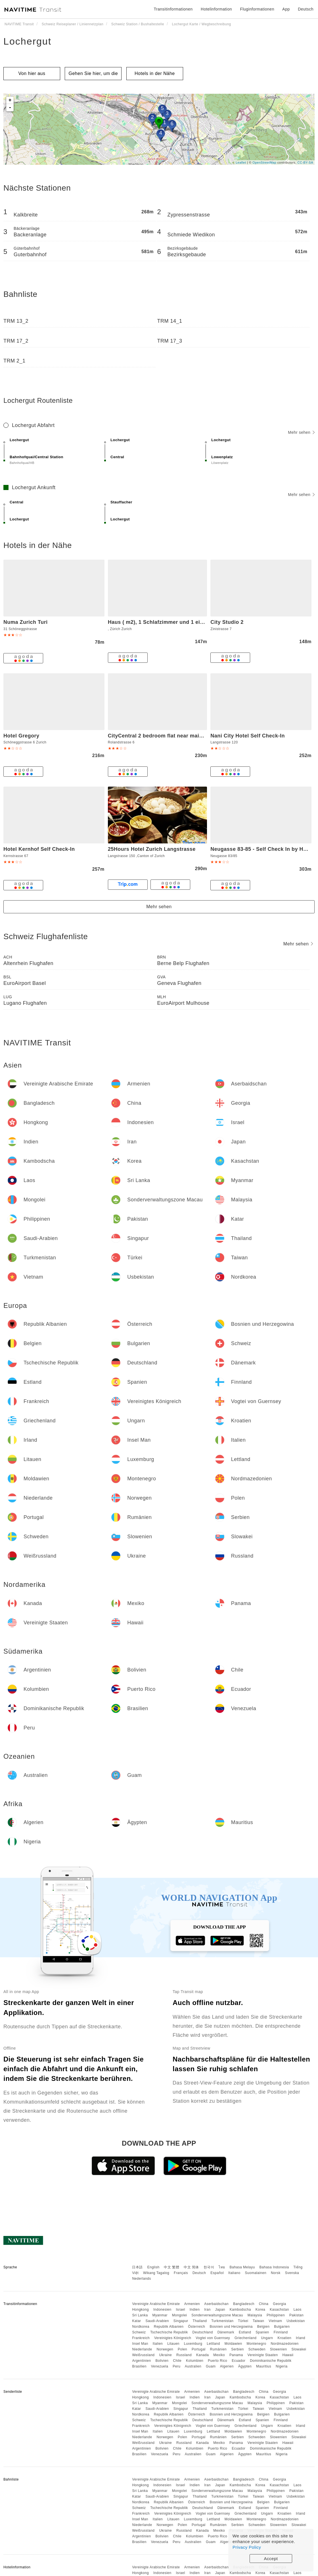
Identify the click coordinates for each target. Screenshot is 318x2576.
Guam (211, 2366)
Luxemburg (193, 2344)
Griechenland (245, 2338)
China (264, 2304)
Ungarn (267, 2338)
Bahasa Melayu (242, 2267)
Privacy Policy (247, 2547)
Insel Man (140, 2344)
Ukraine (165, 2355)
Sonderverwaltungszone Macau (217, 2315)
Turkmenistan (222, 2321)
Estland (245, 2332)
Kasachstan (279, 2310)
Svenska (292, 2273)
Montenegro (256, 2344)
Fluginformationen (257, 9)
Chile (177, 2361)
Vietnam (275, 2321)
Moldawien (233, 2344)
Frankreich (141, 2338)
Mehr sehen (301, 432)
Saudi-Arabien (157, 2321)
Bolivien (161, 2361)
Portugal (199, 2349)
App (286, 9)
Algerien (227, 2366)
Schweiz (139, 2332)
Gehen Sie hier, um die (93, 73)
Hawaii (288, 2355)
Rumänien (218, 2349)
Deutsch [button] (305, 9)
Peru (176, 2366)
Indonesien (162, 2310)
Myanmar (160, 2315)
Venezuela (159, 2366)
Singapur (180, 2321)
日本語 (137, 2267)
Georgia (279, 2304)
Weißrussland (143, 2355)
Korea (260, 2310)
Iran (207, 2310)
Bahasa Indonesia (274, 2267)
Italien (158, 2344)
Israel (180, 2310)
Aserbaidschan (216, 2304)
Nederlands (141, 2279)
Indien (195, 2310)
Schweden (256, 2349)
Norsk (276, 2273)
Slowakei (298, 2349)
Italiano (234, 2273)
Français (181, 2273)
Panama (236, 2355)
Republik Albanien (169, 2327)
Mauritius (263, 2366)
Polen (182, 2349)
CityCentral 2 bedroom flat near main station (165, 736)
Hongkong (140, 2310)
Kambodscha (240, 2310)
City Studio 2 (227, 622)
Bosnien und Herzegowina (231, 2327)
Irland (300, 2338)
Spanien (262, 2332)
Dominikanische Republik (270, 2361)
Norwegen (164, 2349)
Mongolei (179, 2315)
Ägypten (245, 2366)
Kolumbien (194, 2361)
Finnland (281, 2332)
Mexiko (219, 2355)
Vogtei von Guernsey (213, 2338)
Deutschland (203, 2332)
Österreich (196, 2327)
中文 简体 (191, 2267)
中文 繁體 (171, 2267)
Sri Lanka (140, 2315)
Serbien (237, 2349)
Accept (271, 2558)
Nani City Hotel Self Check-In (247, 736)
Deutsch (199, 2273)
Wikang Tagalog (156, 2273)
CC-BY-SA (305, 162)
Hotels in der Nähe (155, 73)
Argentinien (141, 2361)
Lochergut (27, 41)
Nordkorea (140, 2327)
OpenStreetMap (264, 162)
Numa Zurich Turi (25, 622)
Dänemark (225, 2332)
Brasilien (139, 2366)
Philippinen (276, 2315)
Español (217, 2273)
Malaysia (255, 2315)
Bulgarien (282, 2327)
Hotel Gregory (21, 736)
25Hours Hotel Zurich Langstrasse (152, 849)
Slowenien (278, 2349)
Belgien (263, 2327)
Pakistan (296, 2315)
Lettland (213, 2344)
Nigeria (282, 2366)
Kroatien (284, 2338)
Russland (184, 2355)
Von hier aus (31, 73)
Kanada (202, 2355)
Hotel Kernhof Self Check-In (39, 849)
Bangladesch (243, 2304)
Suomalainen (256, 2273)
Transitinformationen (173, 9)
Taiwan (258, 2321)
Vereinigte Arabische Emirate (156, 2304)
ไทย (222, 2267)
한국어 (209, 2267)
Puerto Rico (217, 2361)
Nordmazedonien (284, 2344)
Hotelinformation (216, 9)
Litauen (173, 2344)
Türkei (243, 2321)
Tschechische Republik (169, 2332)
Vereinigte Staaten (263, 2355)
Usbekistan (295, 2321)
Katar (136, 2321)
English (153, 2267)
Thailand (200, 2321)
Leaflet (241, 162)
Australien (193, 2366)
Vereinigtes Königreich (172, 2338)
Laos (298, 2310)
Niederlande (142, 2349)
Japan (220, 2310)
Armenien (192, 2304)
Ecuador (238, 2361)
